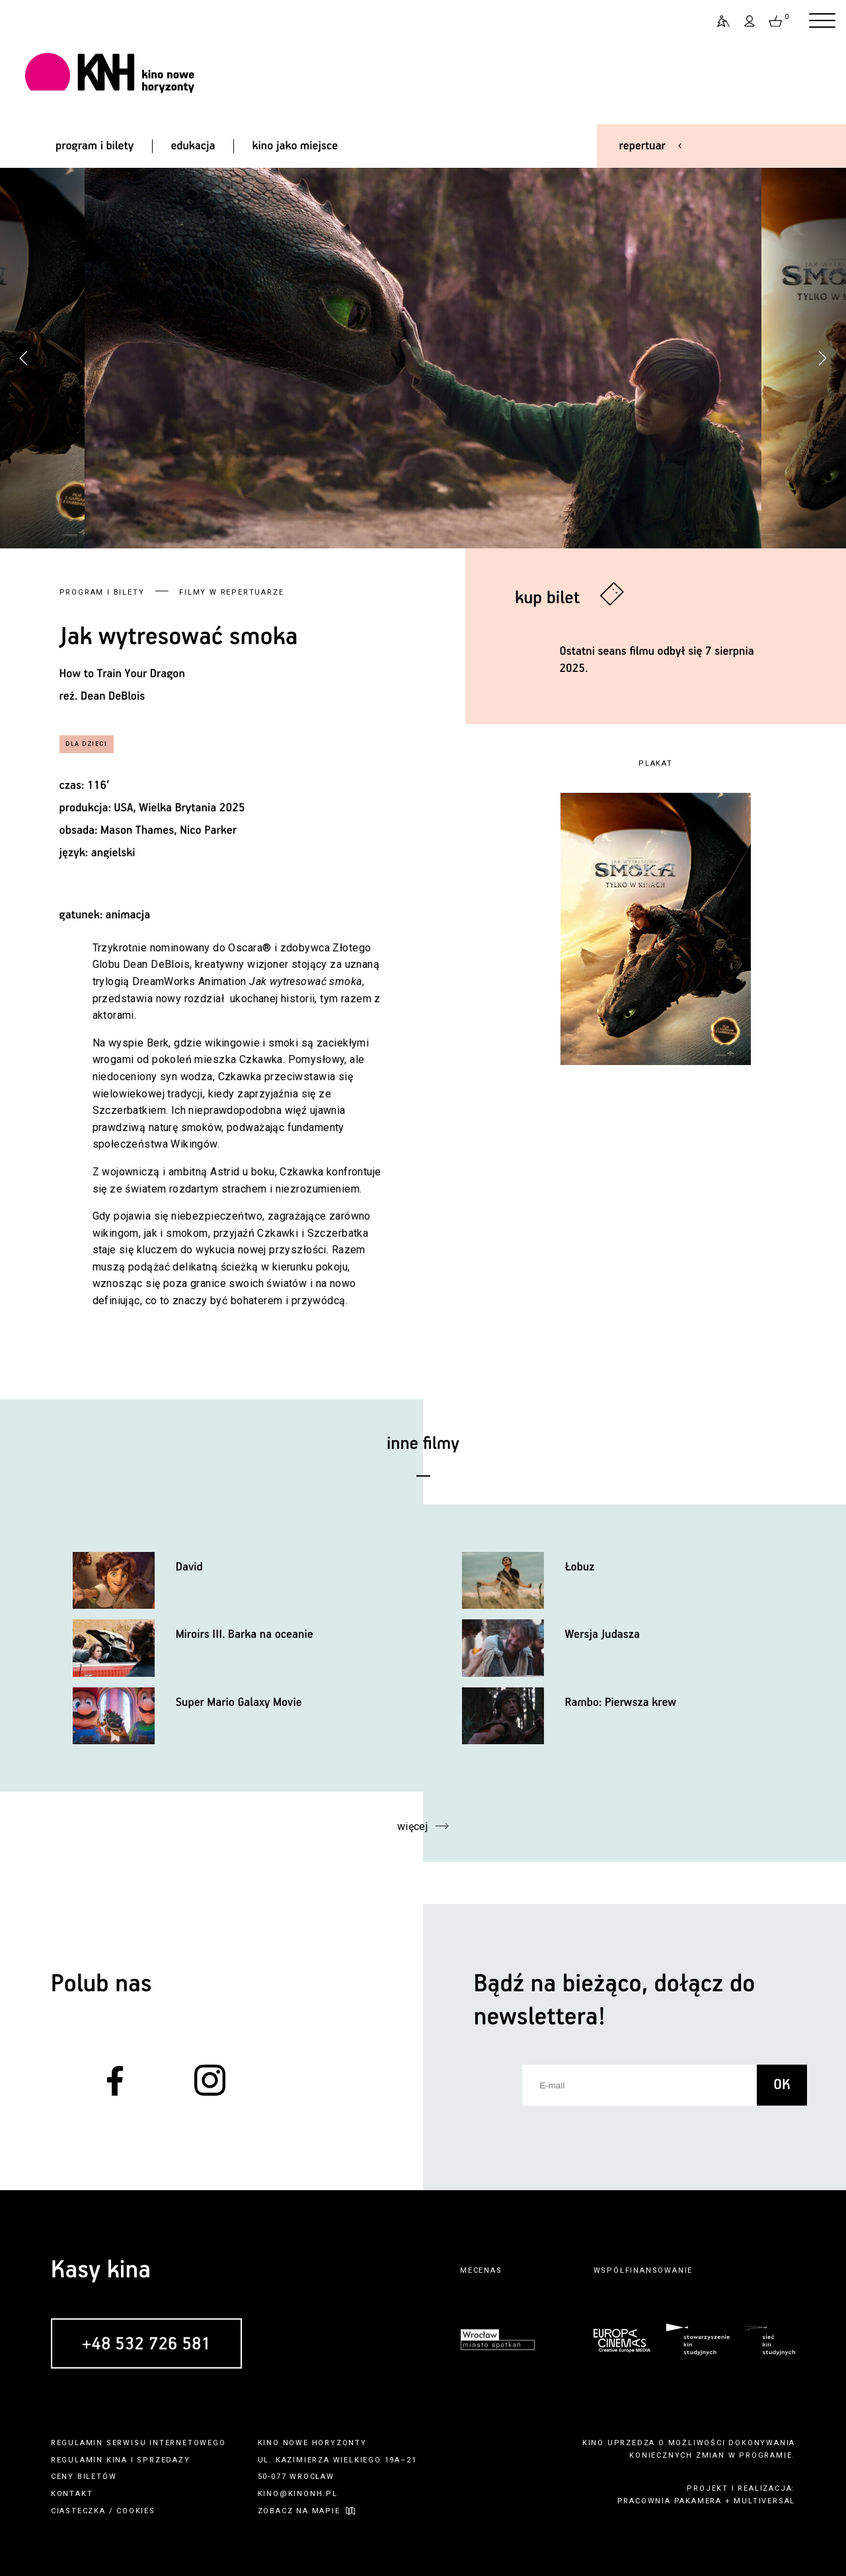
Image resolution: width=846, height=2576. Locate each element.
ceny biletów (84, 2476)
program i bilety (95, 146)
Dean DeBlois (113, 696)
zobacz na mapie (299, 2511)
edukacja (193, 146)
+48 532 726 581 (146, 2345)
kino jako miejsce (295, 146)
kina (117, 2460)
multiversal (764, 2501)
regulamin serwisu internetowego (138, 2443)
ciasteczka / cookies (103, 2511)
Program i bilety (102, 592)
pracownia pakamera (669, 2501)
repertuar (642, 146)
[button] (822, 358)
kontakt (72, 2493)
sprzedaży (163, 2460)
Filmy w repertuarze (231, 592)
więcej (412, 1826)
